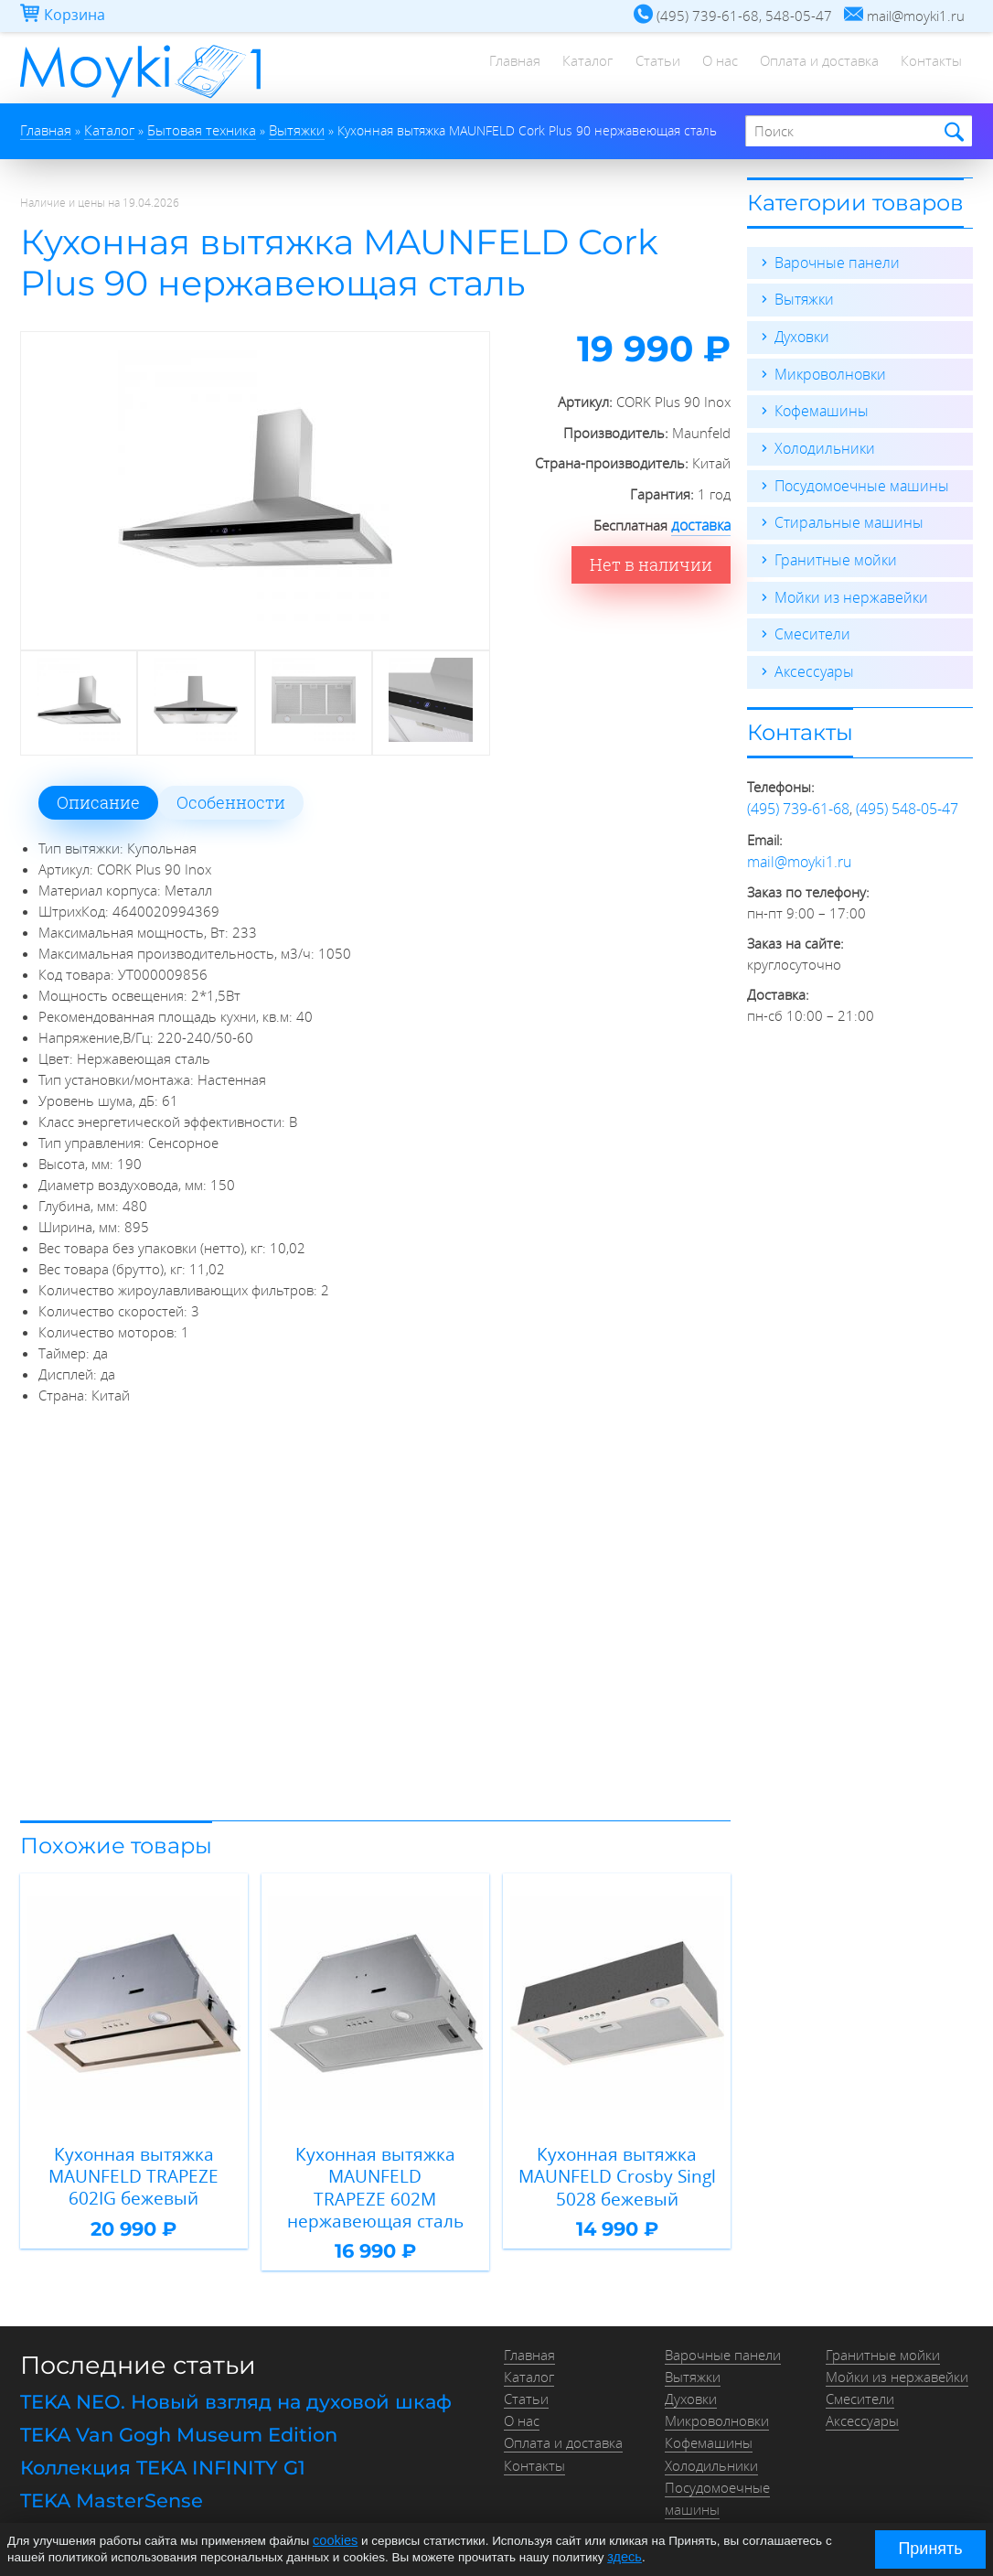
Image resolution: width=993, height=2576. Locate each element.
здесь (623, 2556)
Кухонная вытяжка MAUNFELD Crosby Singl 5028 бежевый (617, 2172)
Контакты (928, 68)
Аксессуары (811, 664)
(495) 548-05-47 (907, 799)
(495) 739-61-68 (798, 799)
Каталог (564, 68)
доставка (702, 524)
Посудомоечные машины (856, 481)
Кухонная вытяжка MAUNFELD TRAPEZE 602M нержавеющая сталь (374, 2172)
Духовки (800, 335)
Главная (485, 68)
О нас (706, 68)
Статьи (638, 68)
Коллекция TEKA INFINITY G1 (155, 2432)
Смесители (808, 627)
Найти (951, 132)
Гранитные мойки (831, 554)
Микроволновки (826, 371)
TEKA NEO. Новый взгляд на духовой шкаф (224, 2372)
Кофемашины (818, 408)
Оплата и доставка (811, 68)
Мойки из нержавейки (845, 591)
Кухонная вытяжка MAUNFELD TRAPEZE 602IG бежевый (133, 2172)
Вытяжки (802, 298)
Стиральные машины (843, 518)
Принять (930, 2548)
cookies (334, 2542)
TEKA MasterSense (105, 2463)
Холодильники (821, 444)
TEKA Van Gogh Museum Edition (172, 2402)
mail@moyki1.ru (796, 851)
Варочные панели (832, 261)
